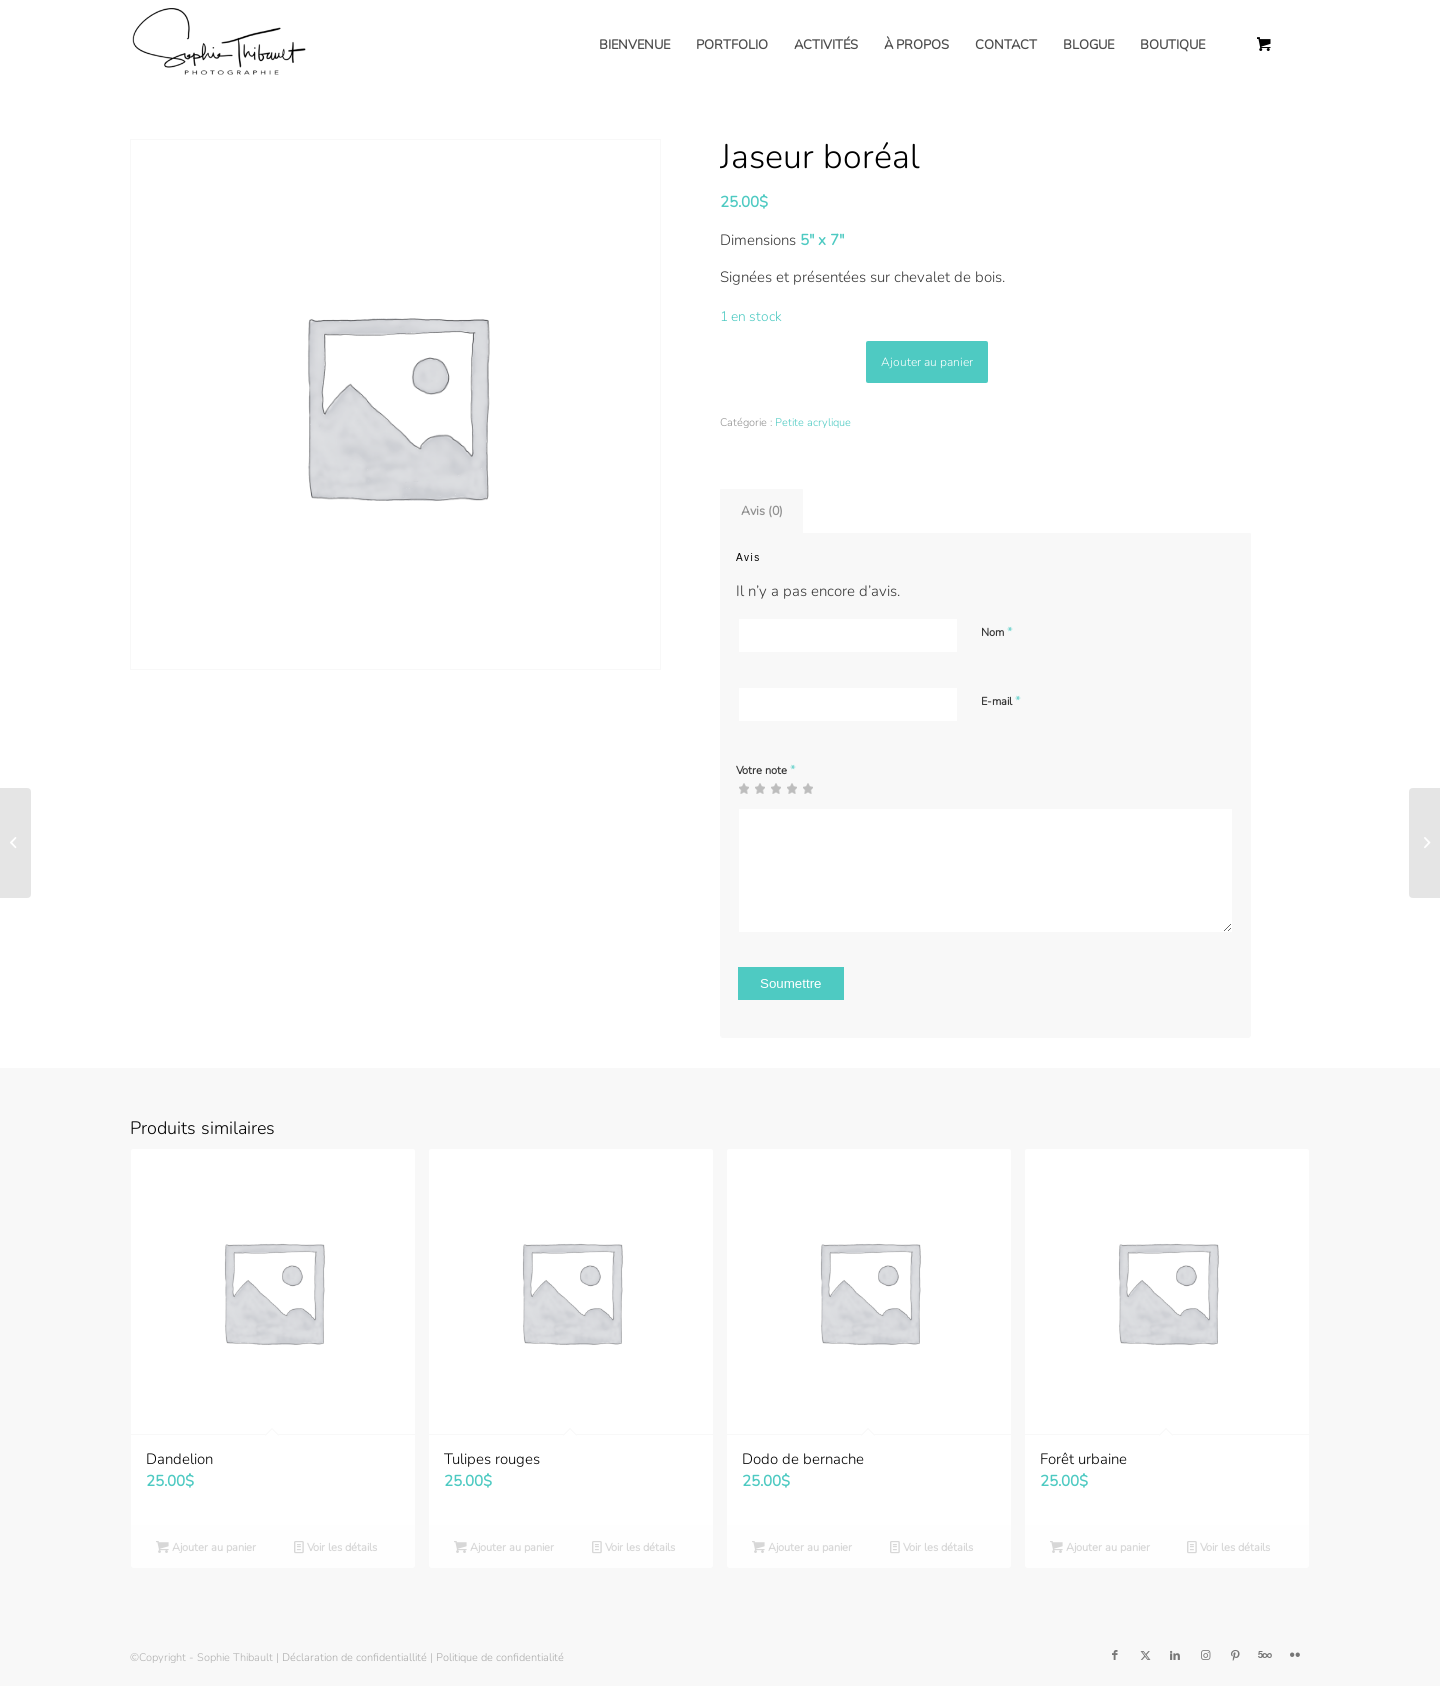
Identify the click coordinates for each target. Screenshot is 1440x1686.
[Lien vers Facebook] (1115, 1656)
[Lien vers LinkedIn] (1175, 1656)
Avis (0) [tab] (762, 510)
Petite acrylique (813, 422)
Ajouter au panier (927, 362)
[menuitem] (634, 45)
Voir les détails (335, 1547)
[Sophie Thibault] (218, 45)
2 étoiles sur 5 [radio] (752, 788)
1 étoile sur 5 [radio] (744, 788)
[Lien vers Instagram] (1205, 1656)
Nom (997, 632)
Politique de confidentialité (500, 1657)
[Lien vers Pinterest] (1235, 1656)
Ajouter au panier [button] (206, 1547)
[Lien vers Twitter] (1145, 1656)
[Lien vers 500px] (1265, 1656)
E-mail (1001, 701)
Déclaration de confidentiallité (354, 1657)
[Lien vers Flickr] (1295, 1656)
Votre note (766, 770)
